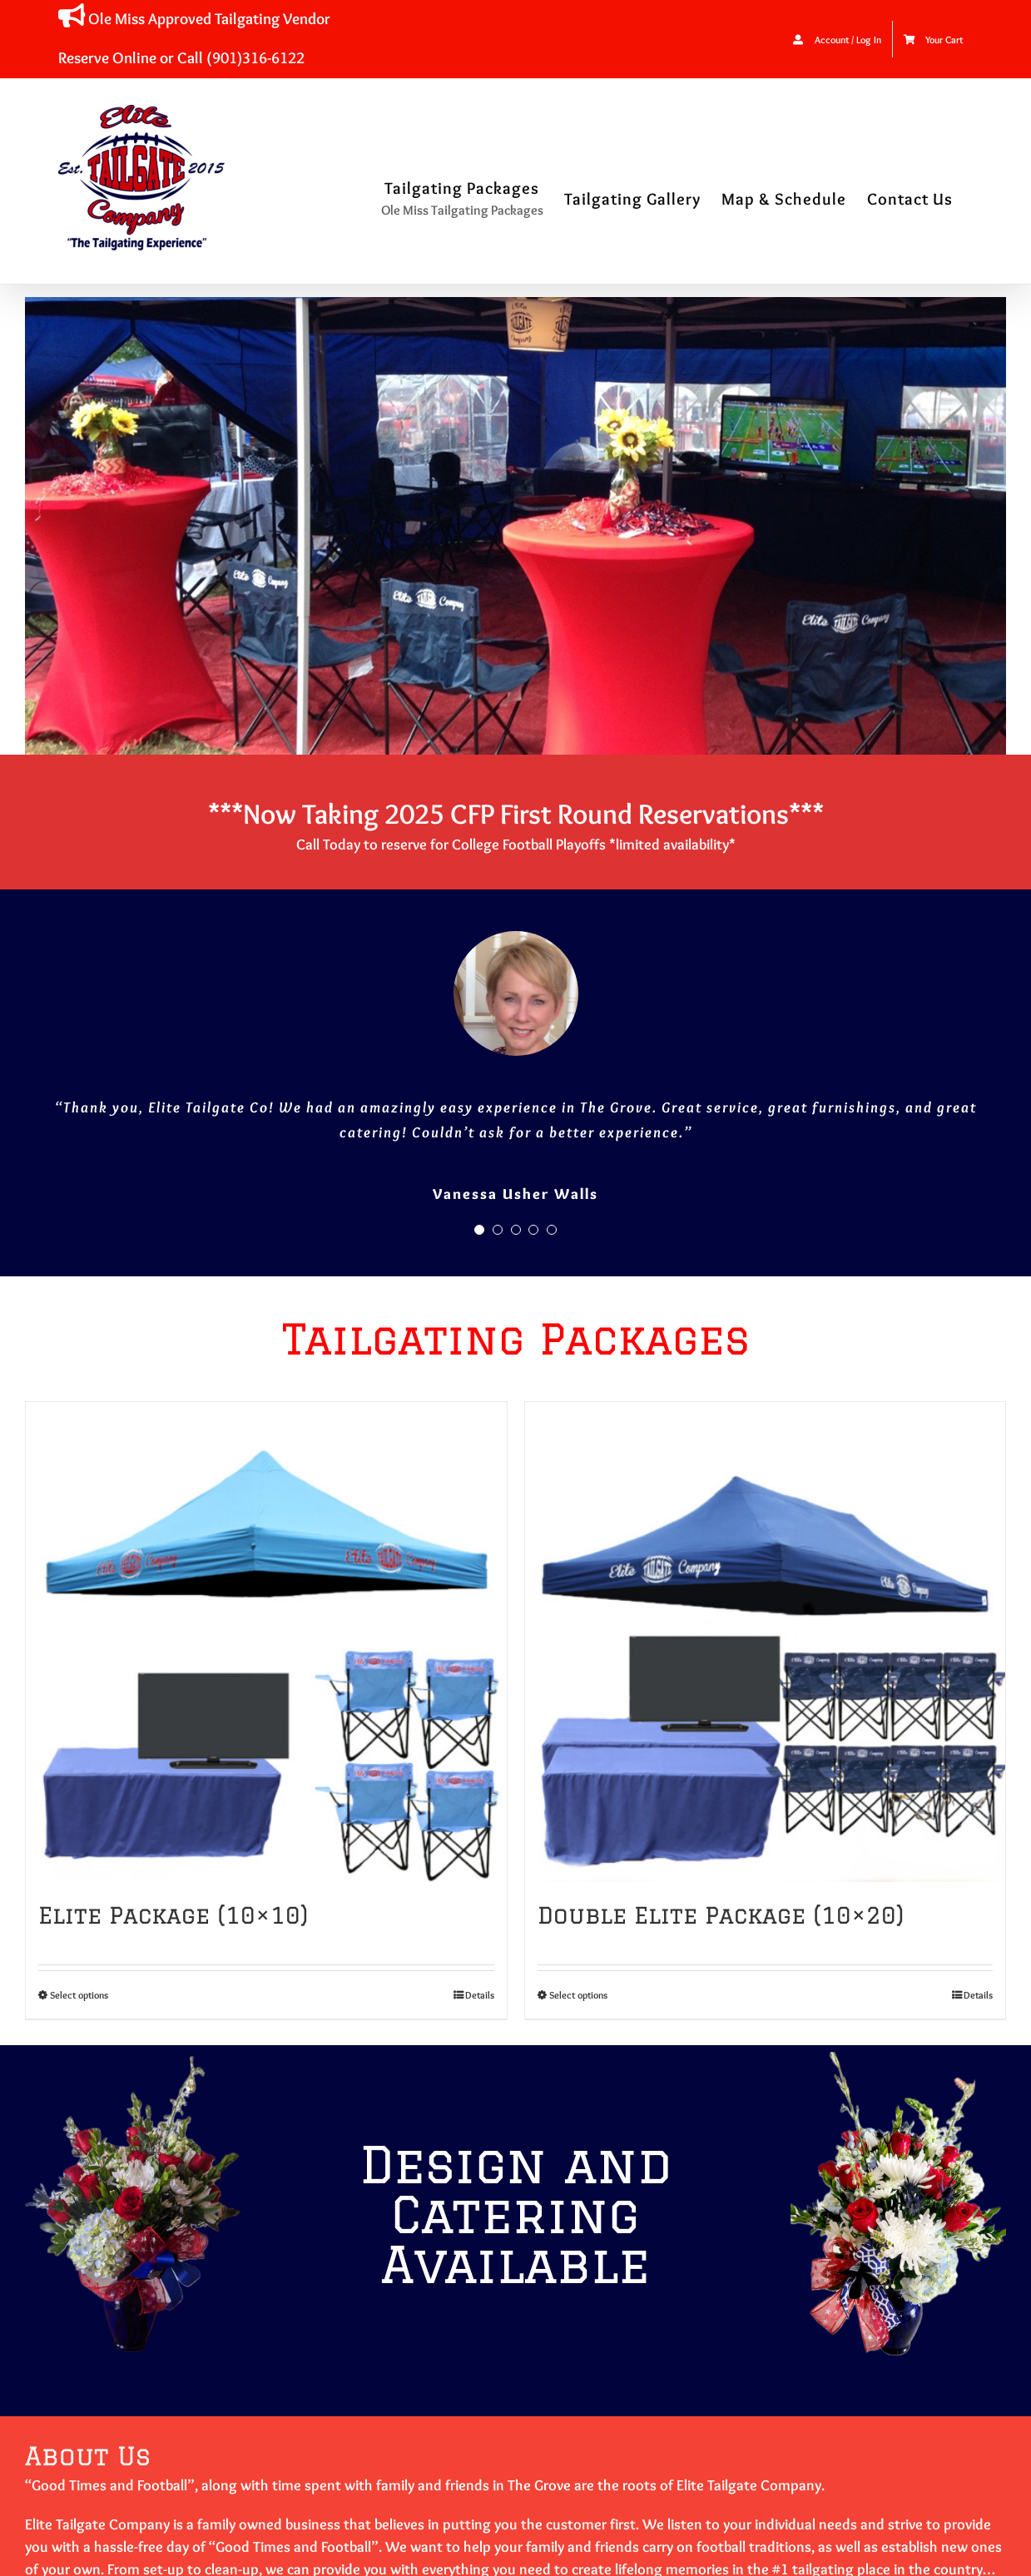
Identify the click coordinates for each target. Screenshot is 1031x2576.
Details (479, 1995)
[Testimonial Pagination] (479, 1230)
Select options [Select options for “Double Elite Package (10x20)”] (578, 1995)
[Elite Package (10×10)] (266, 1642)
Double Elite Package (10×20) (721, 1915)
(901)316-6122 (255, 57)
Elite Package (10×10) (173, 1915)
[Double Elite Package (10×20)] (765, 1642)
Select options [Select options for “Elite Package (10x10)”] (79, 1995)
